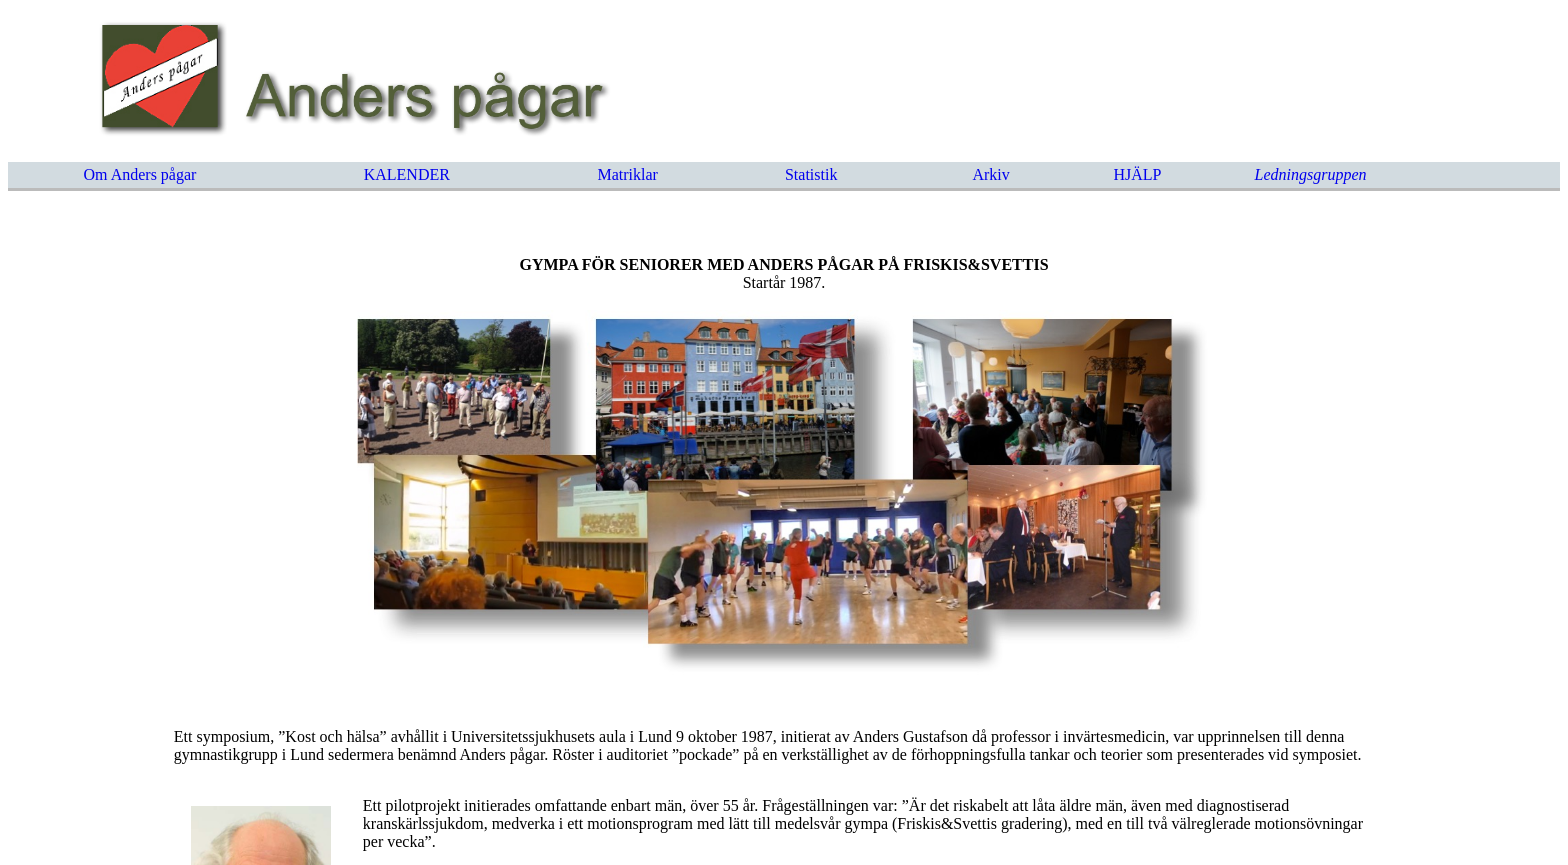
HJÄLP (1137, 174)
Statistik (811, 174)
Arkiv (990, 174)
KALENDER (407, 174)
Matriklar (628, 174)
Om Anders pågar (140, 174)
